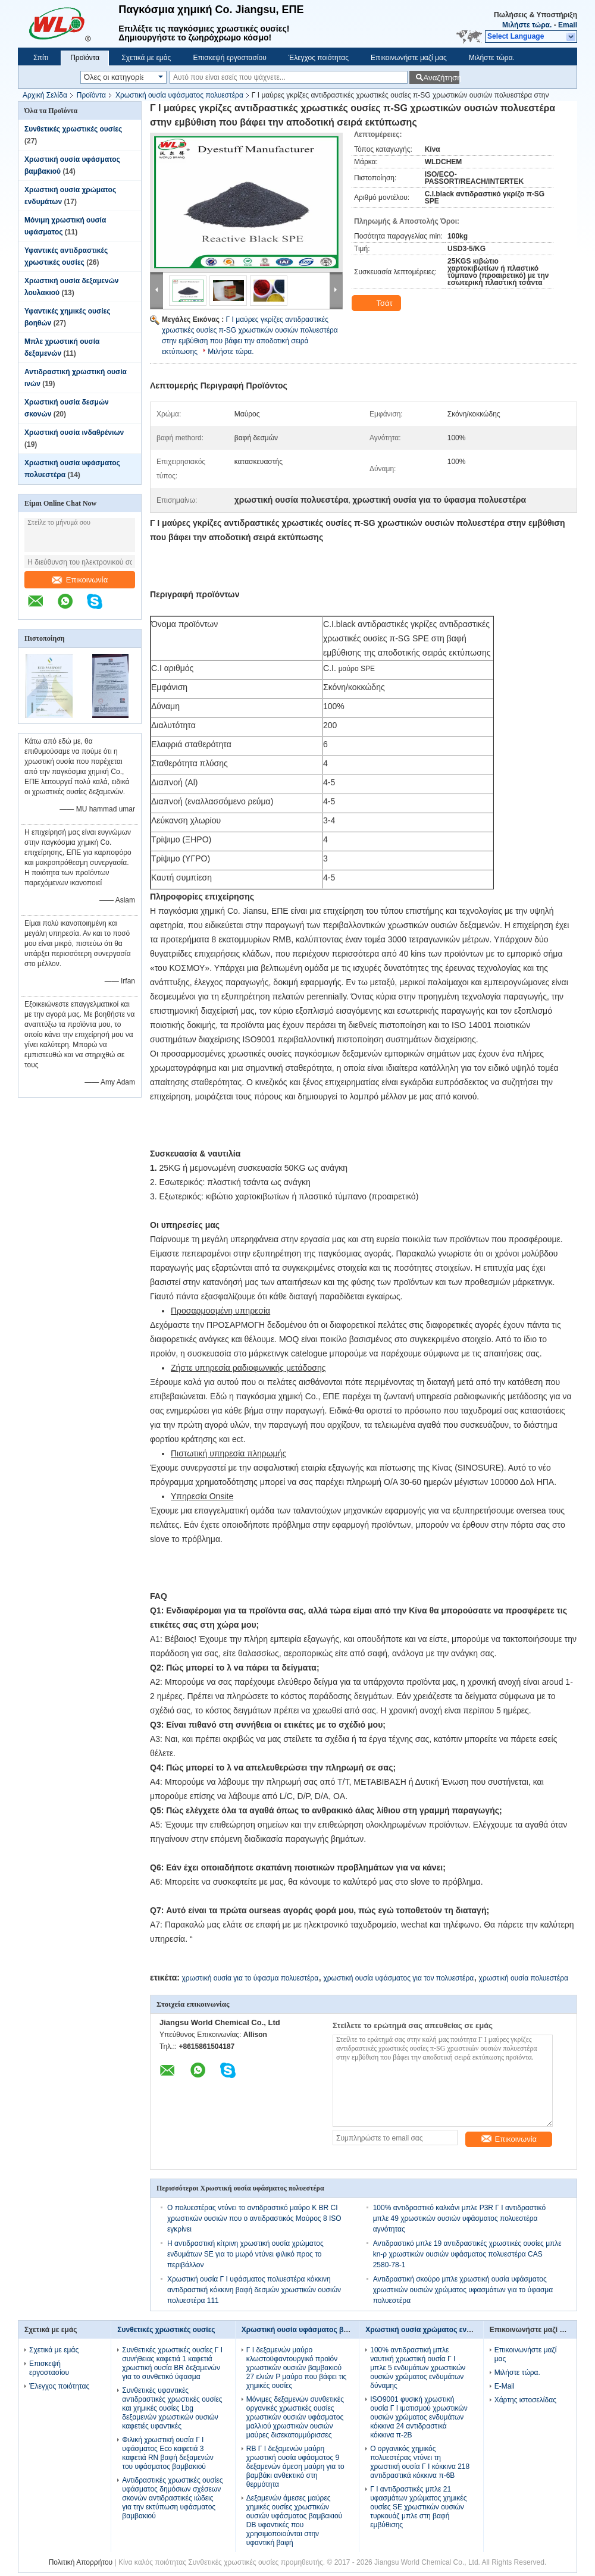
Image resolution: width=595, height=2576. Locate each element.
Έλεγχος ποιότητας (319, 58)
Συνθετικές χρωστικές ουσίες (73, 129)
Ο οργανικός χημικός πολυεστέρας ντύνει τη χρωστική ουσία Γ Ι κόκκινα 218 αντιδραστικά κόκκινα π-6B (419, 2462)
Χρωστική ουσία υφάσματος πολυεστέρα (179, 95)
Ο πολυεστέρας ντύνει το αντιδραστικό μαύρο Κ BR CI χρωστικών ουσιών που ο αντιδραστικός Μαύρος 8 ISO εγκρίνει (254, 2218)
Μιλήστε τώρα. (527, 25)
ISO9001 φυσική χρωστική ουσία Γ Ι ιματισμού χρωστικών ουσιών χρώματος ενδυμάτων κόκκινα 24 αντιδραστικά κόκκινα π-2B (419, 2417)
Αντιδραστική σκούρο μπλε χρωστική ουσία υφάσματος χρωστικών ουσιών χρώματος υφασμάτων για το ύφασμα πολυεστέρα (463, 2290)
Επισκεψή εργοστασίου (229, 58)
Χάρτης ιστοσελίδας (525, 2400)
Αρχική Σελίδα (45, 95)
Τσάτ (377, 303)
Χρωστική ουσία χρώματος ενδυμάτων (431, 2330)
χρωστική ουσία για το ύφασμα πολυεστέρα (249, 1978)
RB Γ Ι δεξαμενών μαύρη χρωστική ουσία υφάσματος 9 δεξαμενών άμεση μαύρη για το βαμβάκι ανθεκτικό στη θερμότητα (295, 2467)
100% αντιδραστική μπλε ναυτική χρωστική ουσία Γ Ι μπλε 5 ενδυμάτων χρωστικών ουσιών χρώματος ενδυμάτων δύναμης (417, 2368)
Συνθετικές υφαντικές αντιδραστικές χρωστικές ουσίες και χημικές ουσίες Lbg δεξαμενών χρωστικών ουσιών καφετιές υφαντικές (172, 2408)
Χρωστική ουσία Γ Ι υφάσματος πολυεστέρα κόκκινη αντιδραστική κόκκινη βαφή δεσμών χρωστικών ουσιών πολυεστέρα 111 (254, 2290)
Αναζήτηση (441, 77)
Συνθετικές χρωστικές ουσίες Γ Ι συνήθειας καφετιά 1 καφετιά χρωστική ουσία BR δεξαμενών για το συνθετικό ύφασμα (172, 2363)
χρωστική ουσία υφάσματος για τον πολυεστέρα (398, 1978)
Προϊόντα (84, 58)
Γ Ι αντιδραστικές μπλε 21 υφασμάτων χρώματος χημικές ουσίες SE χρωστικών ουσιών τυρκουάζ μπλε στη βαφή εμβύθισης (418, 2507)
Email (567, 25)
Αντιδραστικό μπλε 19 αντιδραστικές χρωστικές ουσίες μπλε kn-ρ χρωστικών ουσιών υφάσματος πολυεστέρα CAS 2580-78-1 (467, 2254)
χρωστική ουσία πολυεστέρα (523, 1978)
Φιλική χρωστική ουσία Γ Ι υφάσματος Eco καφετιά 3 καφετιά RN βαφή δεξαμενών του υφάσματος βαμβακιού (168, 2453)
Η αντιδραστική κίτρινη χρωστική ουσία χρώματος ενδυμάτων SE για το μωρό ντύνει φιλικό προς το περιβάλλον (245, 2254)
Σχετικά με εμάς (146, 58)
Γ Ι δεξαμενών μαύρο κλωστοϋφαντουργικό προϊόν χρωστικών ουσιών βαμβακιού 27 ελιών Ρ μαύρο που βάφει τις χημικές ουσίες (296, 2368)
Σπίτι (40, 58)
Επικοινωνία (80, 579)
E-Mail (504, 2386)
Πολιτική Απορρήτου (80, 2562)
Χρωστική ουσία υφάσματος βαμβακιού (308, 2330)
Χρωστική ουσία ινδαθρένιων (74, 432)
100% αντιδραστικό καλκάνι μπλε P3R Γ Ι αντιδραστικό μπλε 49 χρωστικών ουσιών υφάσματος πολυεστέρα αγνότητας (459, 2218)
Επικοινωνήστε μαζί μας (409, 58)
